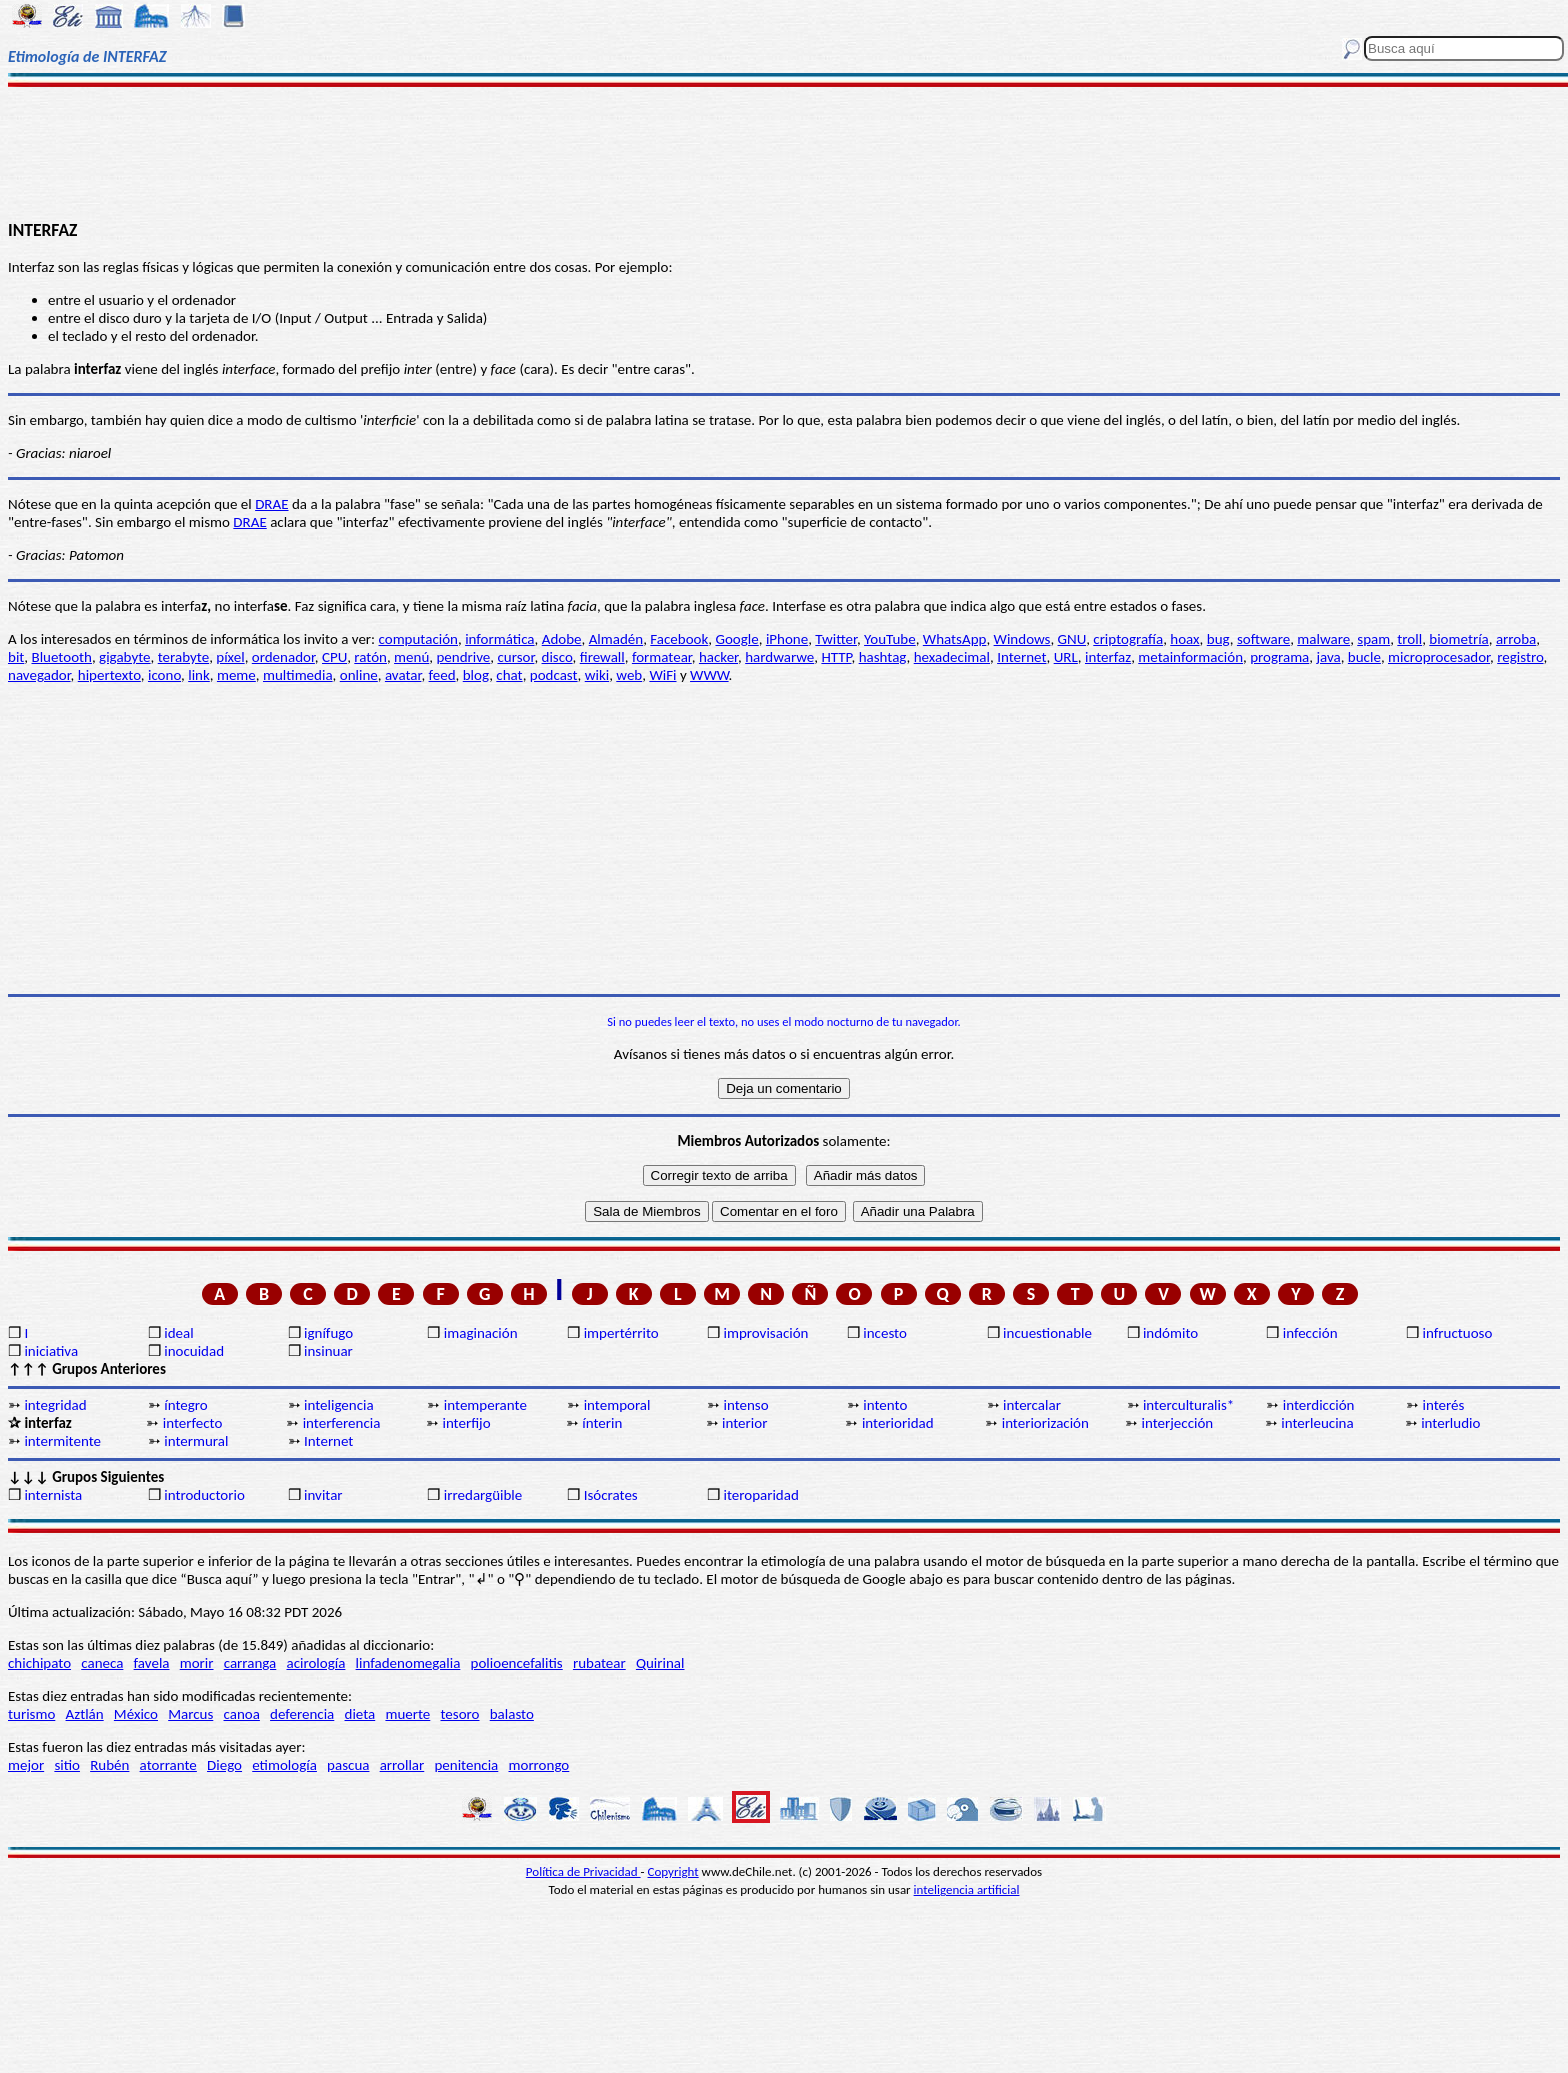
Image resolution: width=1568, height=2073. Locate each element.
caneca (102, 1663)
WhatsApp (955, 639)
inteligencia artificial (967, 1889)
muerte (407, 1714)
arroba (1516, 639)
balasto (512, 1714)
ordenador (283, 657)
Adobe (562, 639)
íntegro (185, 1405)
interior (744, 1423)
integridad (55, 1405)
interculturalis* (1188, 1405)
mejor (26, 1765)
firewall (602, 657)
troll (1409, 639)
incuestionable (1047, 1333)
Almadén (616, 639)
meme (236, 675)
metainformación (1190, 657)
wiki (597, 675)
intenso (745, 1405)
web (629, 675)
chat (509, 675)
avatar (403, 675)
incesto (885, 1333)
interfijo (466, 1423)
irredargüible (483, 1495)
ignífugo (328, 1333)
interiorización (1045, 1423)
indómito (1170, 1333)
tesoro (460, 1714)
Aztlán (85, 1714)
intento (885, 1405)
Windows (1022, 639)
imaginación (481, 1333)
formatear (662, 657)
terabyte (183, 657)
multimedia (298, 675)
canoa (242, 1714)
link (199, 675)
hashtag (883, 657)
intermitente (62, 1441)
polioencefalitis (517, 1663)
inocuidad (194, 1351)
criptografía (1128, 639)
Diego (224, 1765)
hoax (1184, 639)
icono (164, 675)
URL (1066, 657)
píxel (230, 657)
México (136, 1714)
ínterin (602, 1423)
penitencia (466, 1765)
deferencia (302, 1714)
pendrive (463, 657)
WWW (709, 675)
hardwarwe (779, 657)
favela (152, 1663)
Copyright (673, 1871)
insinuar (328, 1351)
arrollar (402, 1765)
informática (499, 639)
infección (1310, 1333)
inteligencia (339, 1405)
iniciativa (51, 1351)
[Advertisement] (784, 152)
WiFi (662, 675)
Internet (1021, 657)
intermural (196, 1441)
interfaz (1108, 657)
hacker (718, 657)
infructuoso (1458, 1333)
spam (1373, 639)
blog (476, 675)
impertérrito (621, 1333)
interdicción (1319, 1405)
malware (1323, 639)
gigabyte (124, 657)
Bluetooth (62, 657)
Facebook (679, 639)
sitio (67, 1765)
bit (16, 657)
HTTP (836, 657)
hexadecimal (952, 657)
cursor (515, 657)
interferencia (342, 1423)
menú (411, 657)
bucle (1364, 657)
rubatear (599, 1663)
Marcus (190, 1714)
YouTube (890, 639)
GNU (1072, 639)
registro (1520, 657)
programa (1279, 657)
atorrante (168, 1765)
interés (1444, 1405)
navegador (39, 675)
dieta (360, 1714)
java (1328, 657)
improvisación (765, 1333)
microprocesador (1439, 657)
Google (736, 639)
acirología (315, 1663)
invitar (323, 1495)
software (1263, 639)
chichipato (39, 1663)
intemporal (617, 1405)
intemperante (485, 1405)
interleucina (1317, 1423)
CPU (334, 657)
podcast (554, 675)
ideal (178, 1333)
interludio (1450, 1423)
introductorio (204, 1495)
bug (1218, 639)
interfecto (193, 1423)
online (359, 675)
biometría (1458, 639)
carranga (250, 1663)
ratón (370, 657)
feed (442, 675)
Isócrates (611, 1495)
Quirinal (660, 1663)
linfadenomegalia (408, 1663)
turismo (31, 1714)
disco (557, 657)
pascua (348, 1765)
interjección (1178, 1423)
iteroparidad (760, 1495)
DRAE (271, 504)
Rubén (109, 1765)
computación (418, 639)
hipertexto (109, 675)
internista (53, 1495)
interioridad (898, 1423)
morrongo (539, 1765)
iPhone (787, 639)
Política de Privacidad (583, 1871)
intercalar (1032, 1405)
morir (197, 1663)
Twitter (836, 639)
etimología (284, 1765)
